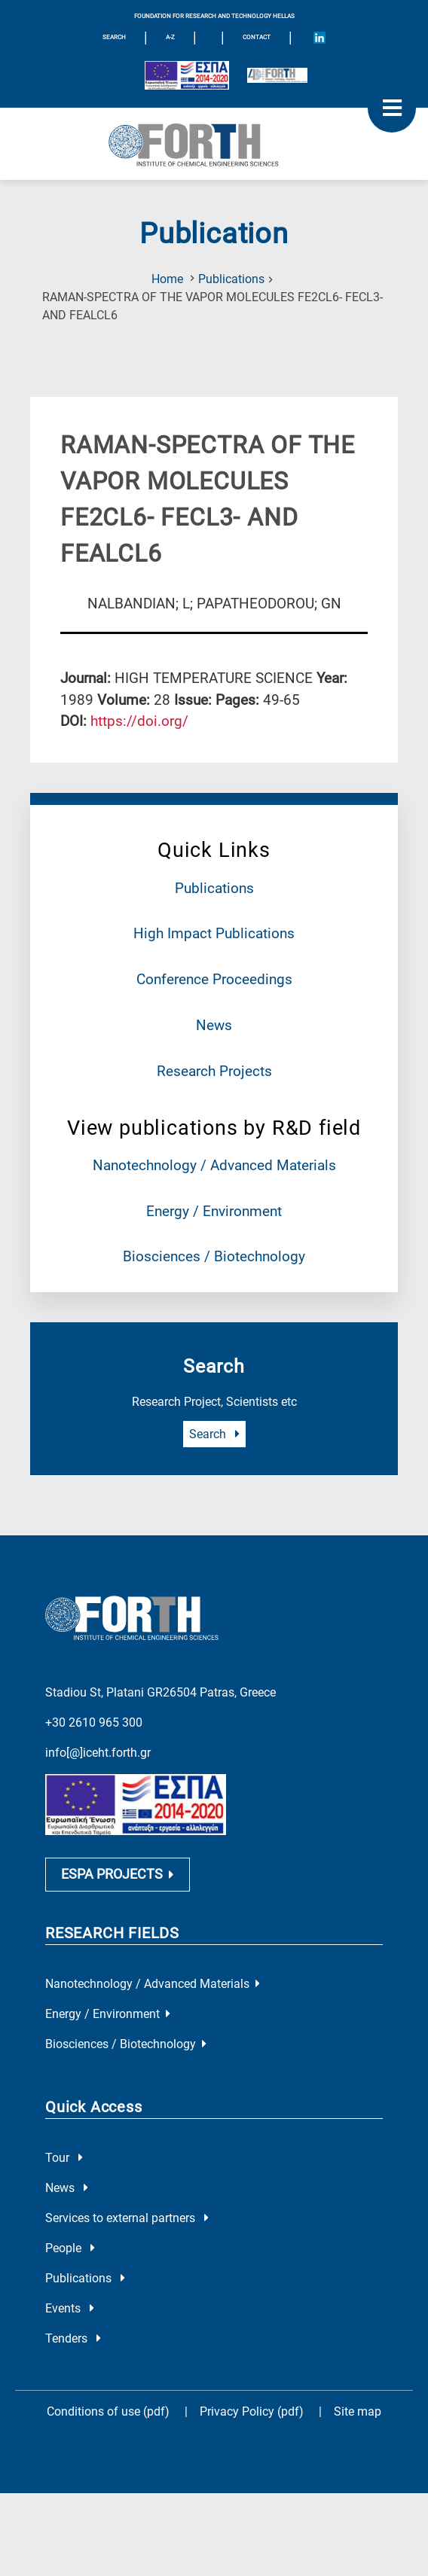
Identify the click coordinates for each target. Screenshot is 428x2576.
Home (167, 279)
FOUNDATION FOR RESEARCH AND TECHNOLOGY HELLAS (214, 16)
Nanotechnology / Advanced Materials (214, 1165)
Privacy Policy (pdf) (253, 2412)
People (70, 2249)
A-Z (170, 37)
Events (69, 2309)
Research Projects (214, 1071)
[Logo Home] (214, 144)
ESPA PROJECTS (117, 1874)
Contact (257, 37)
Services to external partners (127, 2219)
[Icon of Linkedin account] (319, 38)
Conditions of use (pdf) (108, 2412)
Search (214, 1434)
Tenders (73, 2339)
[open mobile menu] (392, 108)
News (214, 1025)
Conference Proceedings (214, 979)
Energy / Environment (214, 1211)
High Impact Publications (214, 933)
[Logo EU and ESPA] (187, 75)
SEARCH (114, 37)
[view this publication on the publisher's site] (139, 721)
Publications (231, 279)
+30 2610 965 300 (93, 1722)
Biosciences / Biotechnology (214, 1256)
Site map (357, 2412)
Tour (64, 2158)
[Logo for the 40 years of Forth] (277, 75)
